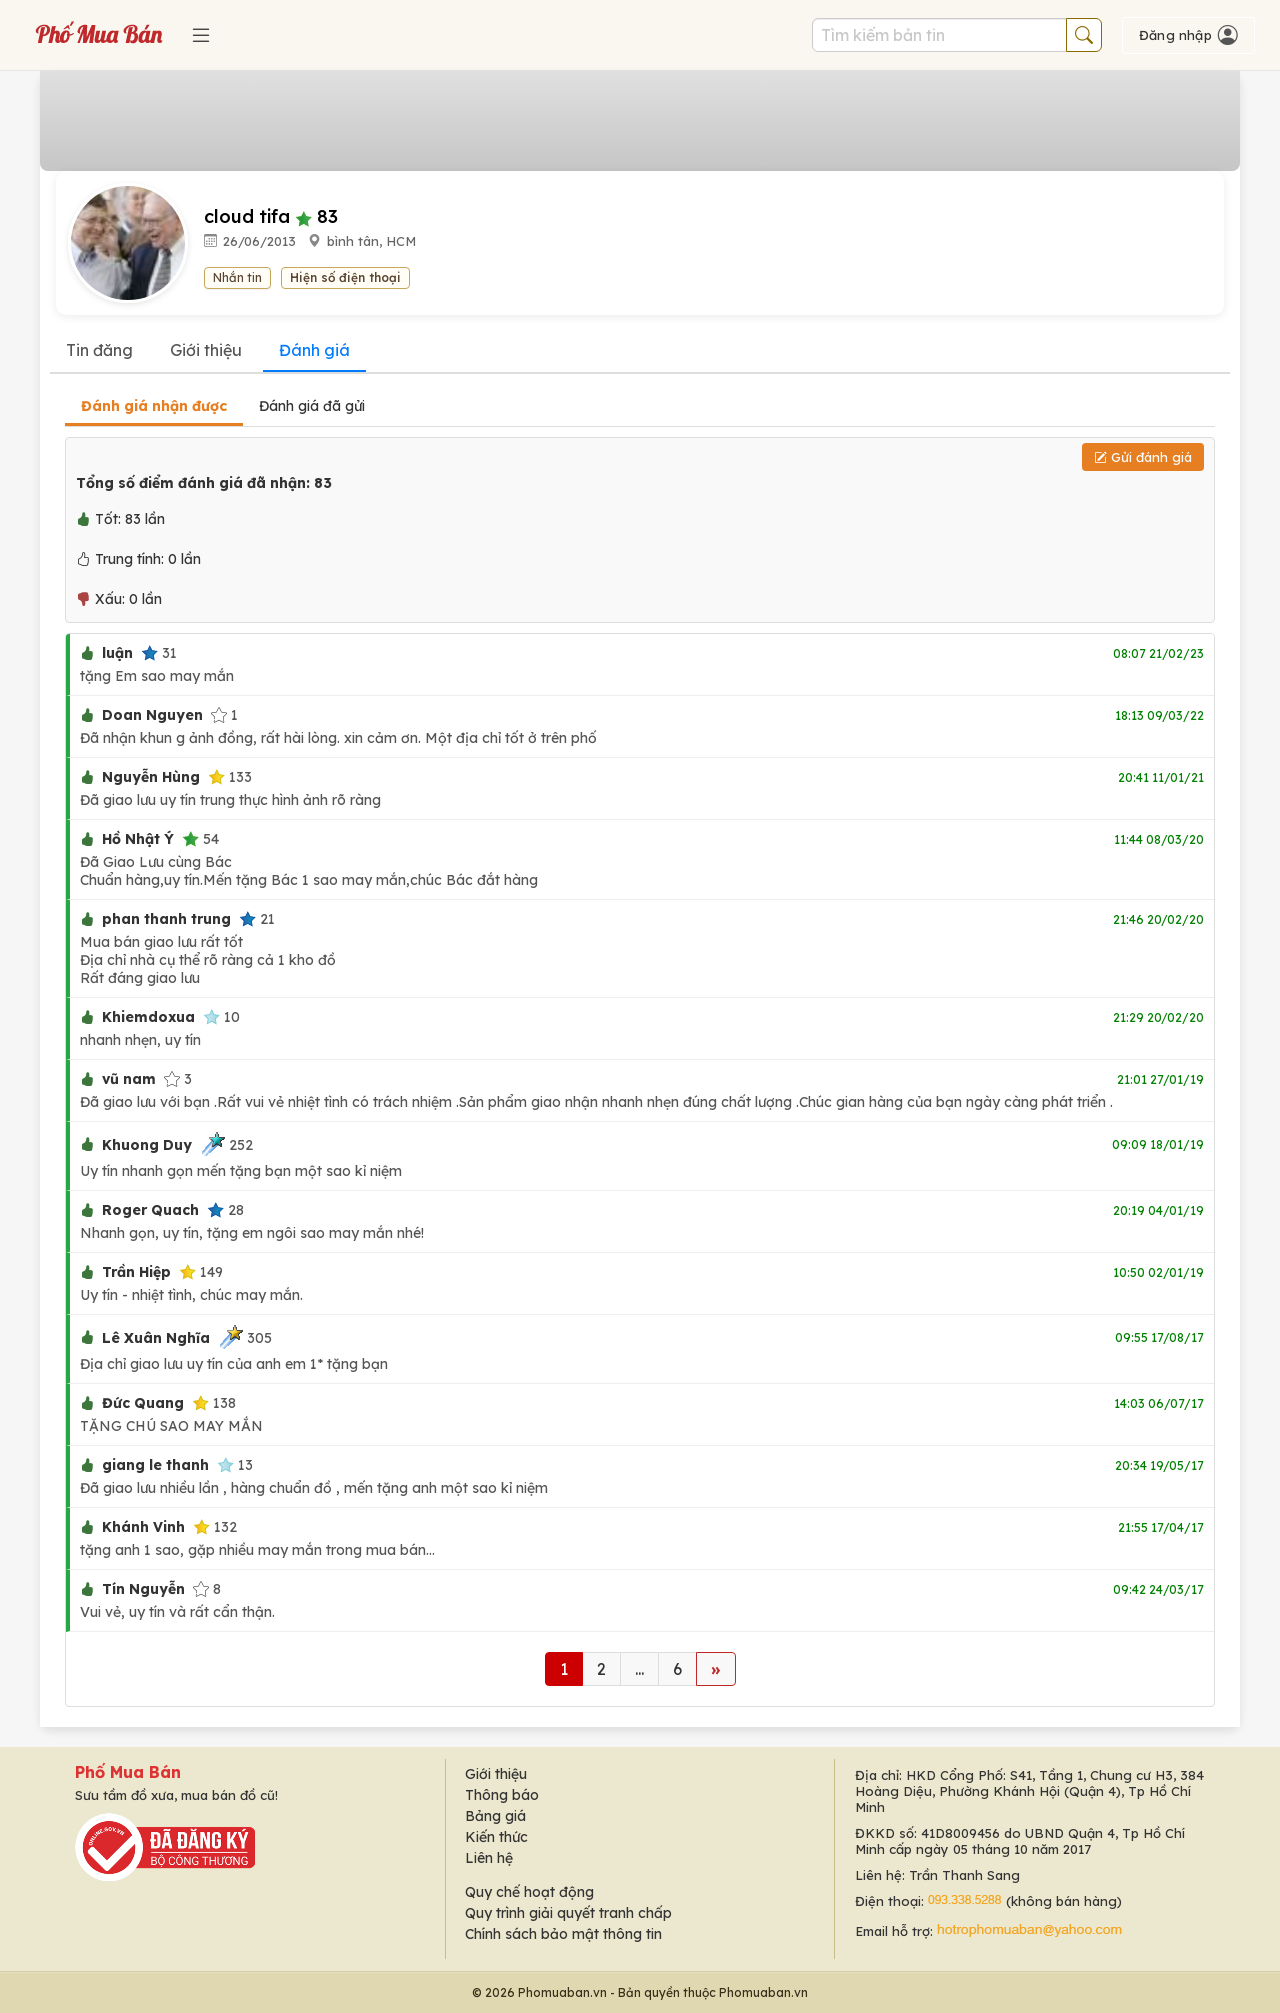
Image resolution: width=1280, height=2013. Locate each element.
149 (201, 1272)
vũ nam (129, 1079)
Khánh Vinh (143, 1527)
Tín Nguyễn (143, 1589)
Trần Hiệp (136, 1272)
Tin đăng (99, 350)
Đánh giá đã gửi (312, 406)
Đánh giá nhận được (154, 406)
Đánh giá (314, 350)
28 (225, 1210)
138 (214, 1403)
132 (215, 1527)
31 (159, 653)
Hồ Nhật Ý (138, 839)
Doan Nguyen (152, 715)
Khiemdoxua (148, 1017)
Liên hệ (489, 1858)
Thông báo (502, 1795)
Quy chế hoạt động (529, 1892)
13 (235, 1465)
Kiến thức (496, 1837)
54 (200, 839)
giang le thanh (155, 1465)
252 (226, 1144)
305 (245, 1337)
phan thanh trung (166, 919)
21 (257, 919)
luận (117, 653)
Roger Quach (150, 1210)
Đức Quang (143, 1403)
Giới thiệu (206, 350)
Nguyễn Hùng (151, 777)
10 (221, 1017)
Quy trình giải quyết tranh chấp (568, 1913)
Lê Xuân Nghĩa (156, 1338)
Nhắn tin (237, 277)
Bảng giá (495, 1816)
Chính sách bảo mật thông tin (563, 1934)
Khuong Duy (147, 1145)
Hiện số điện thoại (345, 277)
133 (230, 777)
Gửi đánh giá (1143, 457)
